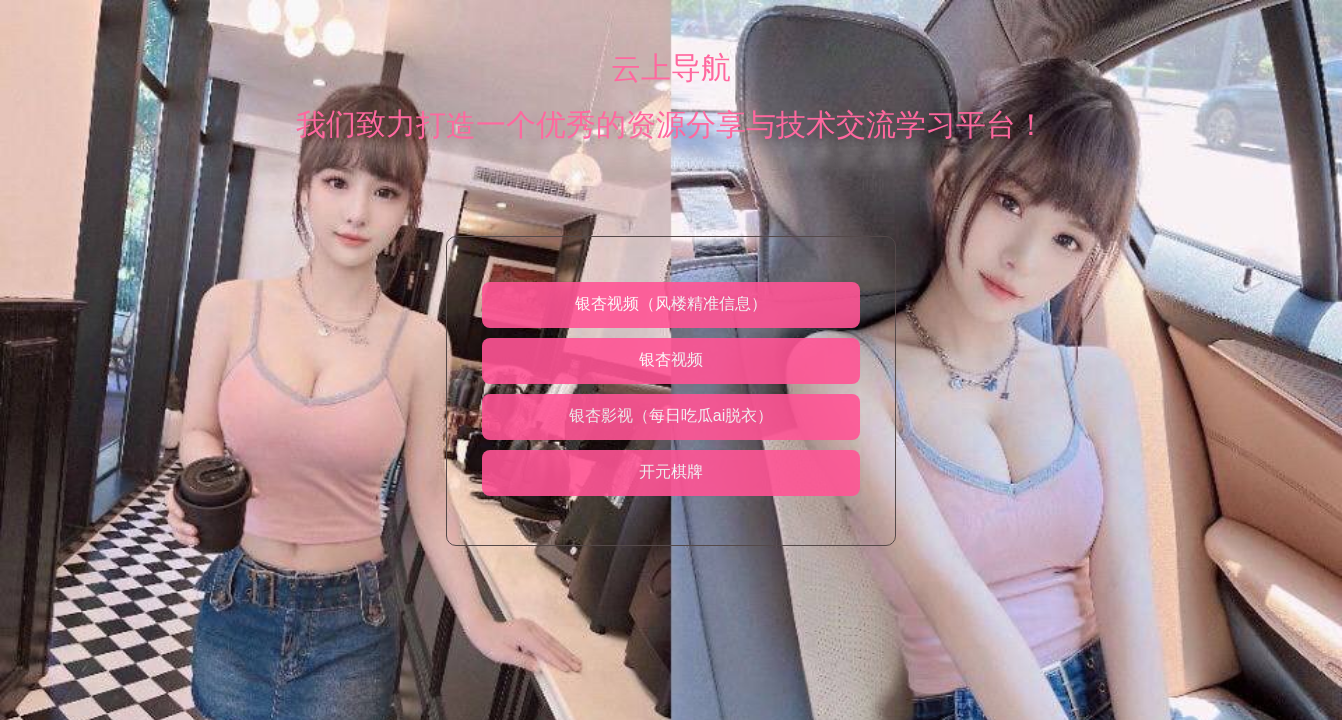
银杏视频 (671, 359)
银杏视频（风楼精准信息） (671, 303)
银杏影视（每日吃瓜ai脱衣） (671, 415)
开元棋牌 (671, 471)
